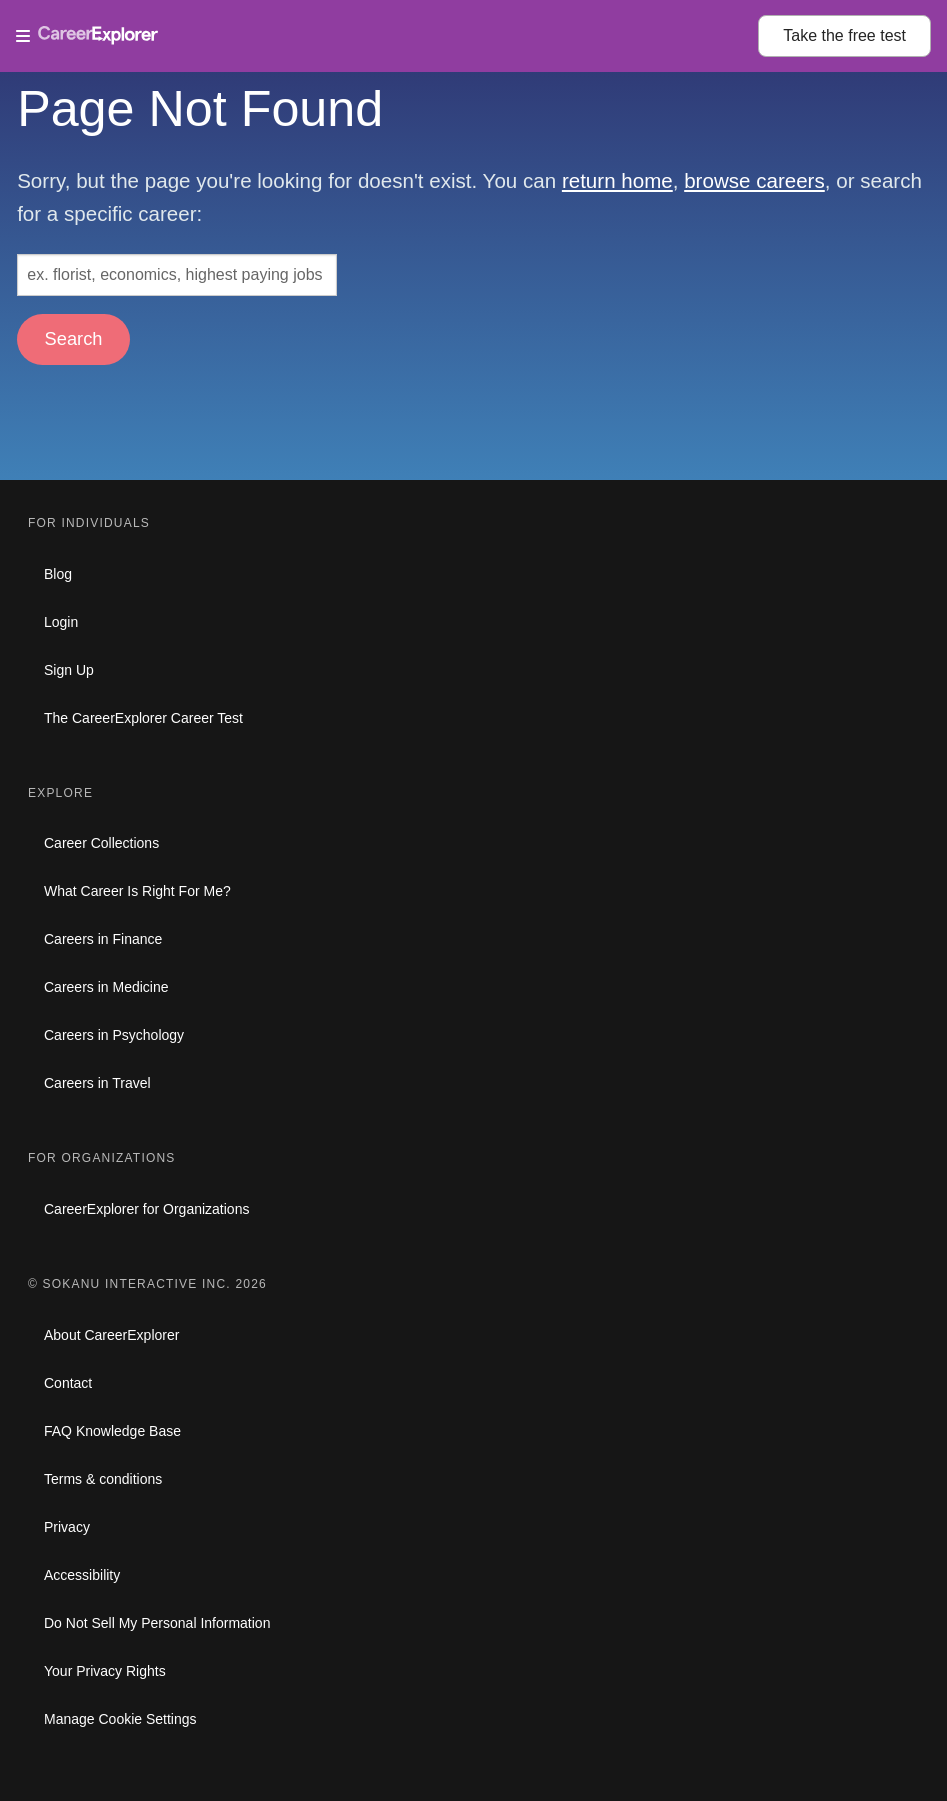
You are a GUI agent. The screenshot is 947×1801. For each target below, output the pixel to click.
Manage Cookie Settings (120, 1719)
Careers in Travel (97, 1083)
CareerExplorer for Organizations (146, 1209)
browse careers (754, 180)
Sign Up (69, 670)
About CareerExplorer (111, 1335)
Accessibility (82, 1575)
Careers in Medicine (106, 987)
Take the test (844, 35)
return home (617, 180)
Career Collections (101, 843)
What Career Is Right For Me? (137, 891)
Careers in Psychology (114, 1035)
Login (61, 622)
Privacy (67, 1527)
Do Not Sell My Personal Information (157, 1623)
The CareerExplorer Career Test (143, 718)
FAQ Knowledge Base (112, 1431)
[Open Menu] (387, 36)
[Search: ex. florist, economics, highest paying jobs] (177, 275)
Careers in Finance (103, 939)
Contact (68, 1383)
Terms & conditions (103, 1479)
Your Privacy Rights (105, 1671)
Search (74, 338)
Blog (58, 574)
